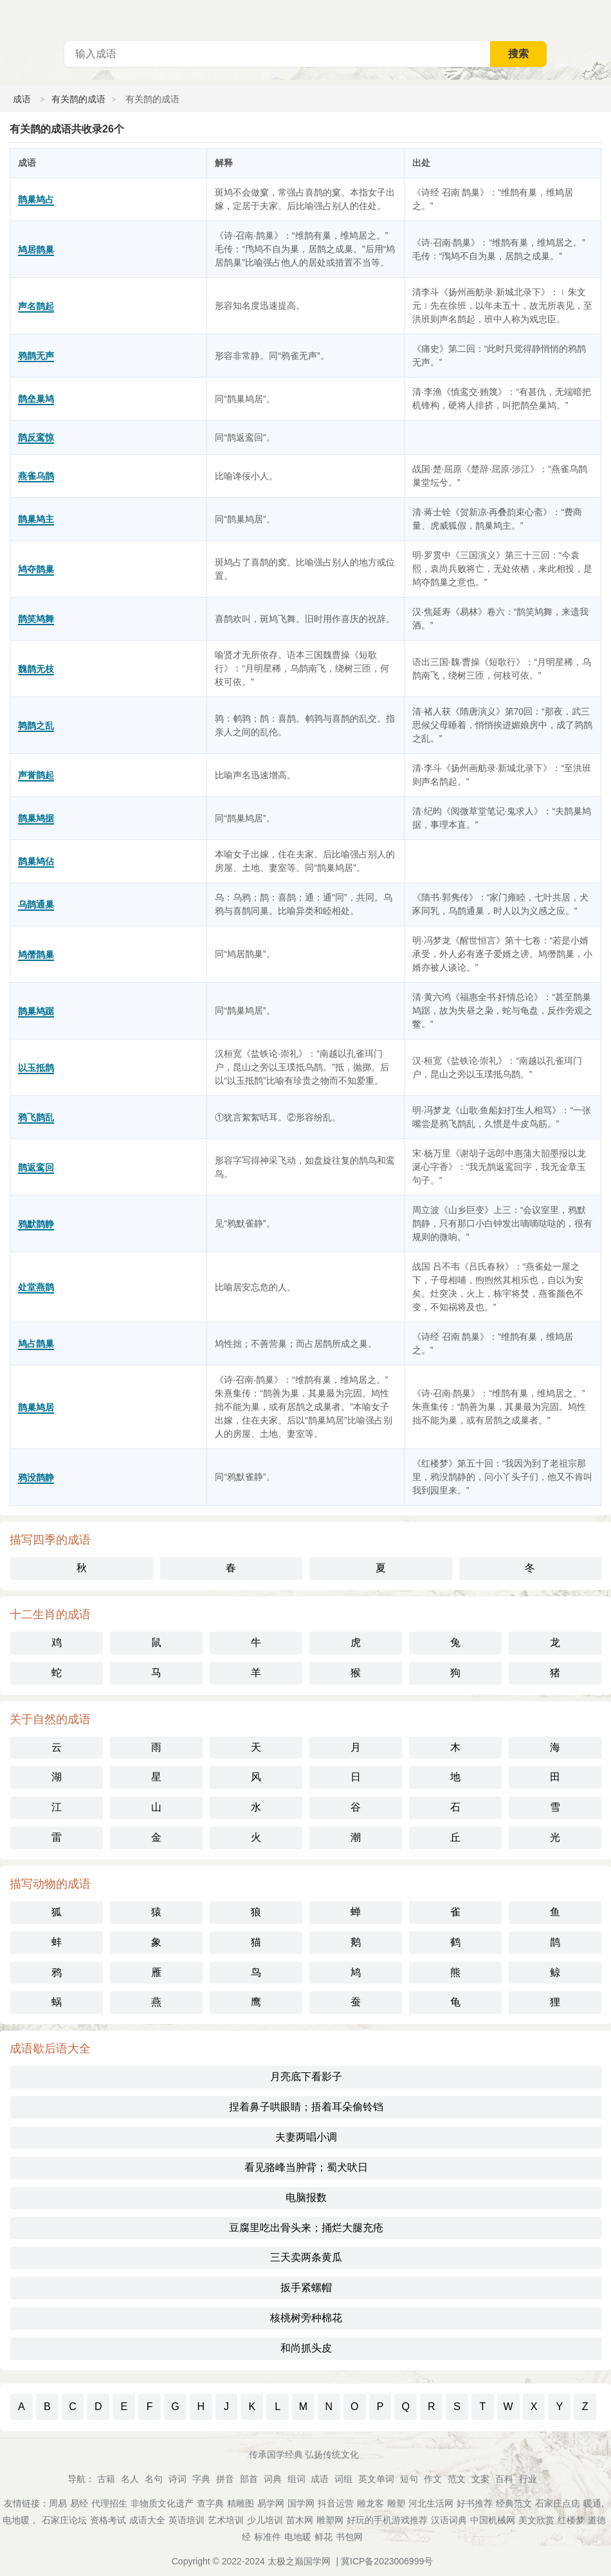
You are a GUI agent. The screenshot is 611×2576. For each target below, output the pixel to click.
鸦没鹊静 (36, 1477)
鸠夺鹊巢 (36, 569)
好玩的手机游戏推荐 (387, 2520)
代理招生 (109, 2503)
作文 (433, 2479)
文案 (480, 2479)
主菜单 (600, 19)
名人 (130, 2479)
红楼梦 (571, 2520)
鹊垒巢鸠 (36, 399)
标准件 (267, 2537)
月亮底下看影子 (306, 2076)
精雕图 (240, 2503)
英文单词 (376, 2479)
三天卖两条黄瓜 (306, 2257)
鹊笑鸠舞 (36, 619)
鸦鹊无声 (36, 356)
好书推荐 (475, 2503)
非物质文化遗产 (162, 2503)
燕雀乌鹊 (36, 476)
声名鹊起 (36, 306)
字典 (201, 2479)
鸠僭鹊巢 (36, 954)
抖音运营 (336, 2503)
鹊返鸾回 (36, 1167)
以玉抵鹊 (36, 1068)
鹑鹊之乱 (36, 725)
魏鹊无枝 (36, 669)
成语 (22, 99)
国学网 (301, 2503)
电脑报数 (306, 2197)
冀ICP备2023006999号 (387, 2561)
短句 (409, 2479)
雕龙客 (370, 2503)
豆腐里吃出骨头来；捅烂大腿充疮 (306, 2227)
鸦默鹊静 (36, 1224)
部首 (249, 2479)
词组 (343, 2479)
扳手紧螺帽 (306, 2287)
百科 (504, 2479)
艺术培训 (226, 2520)
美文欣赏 (536, 2520)
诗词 (178, 2479)
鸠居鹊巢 (36, 249)
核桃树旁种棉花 (306, 2317)
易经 (79, 2503)
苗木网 (299, 2520)
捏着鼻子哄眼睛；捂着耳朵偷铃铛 (306, 2106)
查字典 (210, 2503)
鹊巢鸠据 (36, 818)
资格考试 (108, 2520)
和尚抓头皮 (306, 2348)
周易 (58, 2503)
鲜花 (324, 2537)
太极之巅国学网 (299, 2561)
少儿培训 (265, 2520)
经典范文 (514, 2503)
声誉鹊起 (36, 775)
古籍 (106, 2479)
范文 (457, 2479)
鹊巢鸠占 (36, 199)
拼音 (225, 2479)
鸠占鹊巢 (36, 1343)
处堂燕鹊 (36, 1287)
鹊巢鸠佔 (36, 861)
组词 (296, 2479)
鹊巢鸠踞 (36, 1011)
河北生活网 (430, 2503)
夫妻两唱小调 (306, 2137)
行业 (528, 2479)
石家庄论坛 (64, 2520)
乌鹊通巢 (36, 904)
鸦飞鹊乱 (36, 1117)
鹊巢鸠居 (36, 1407)
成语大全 (147, 2520)
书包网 (349, 2537)
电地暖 (297, 2537)
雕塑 (396, 2503)
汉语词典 (449, 2520)
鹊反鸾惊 (36, 437)
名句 (154, 2479)
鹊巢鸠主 (36, 519)
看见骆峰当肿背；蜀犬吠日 (306, 2167)
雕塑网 (329, 2520)
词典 (273, 2479)
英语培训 (187, 2520)
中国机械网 (492, 2520)
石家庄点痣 (557, 2503)
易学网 (270, 2503)
